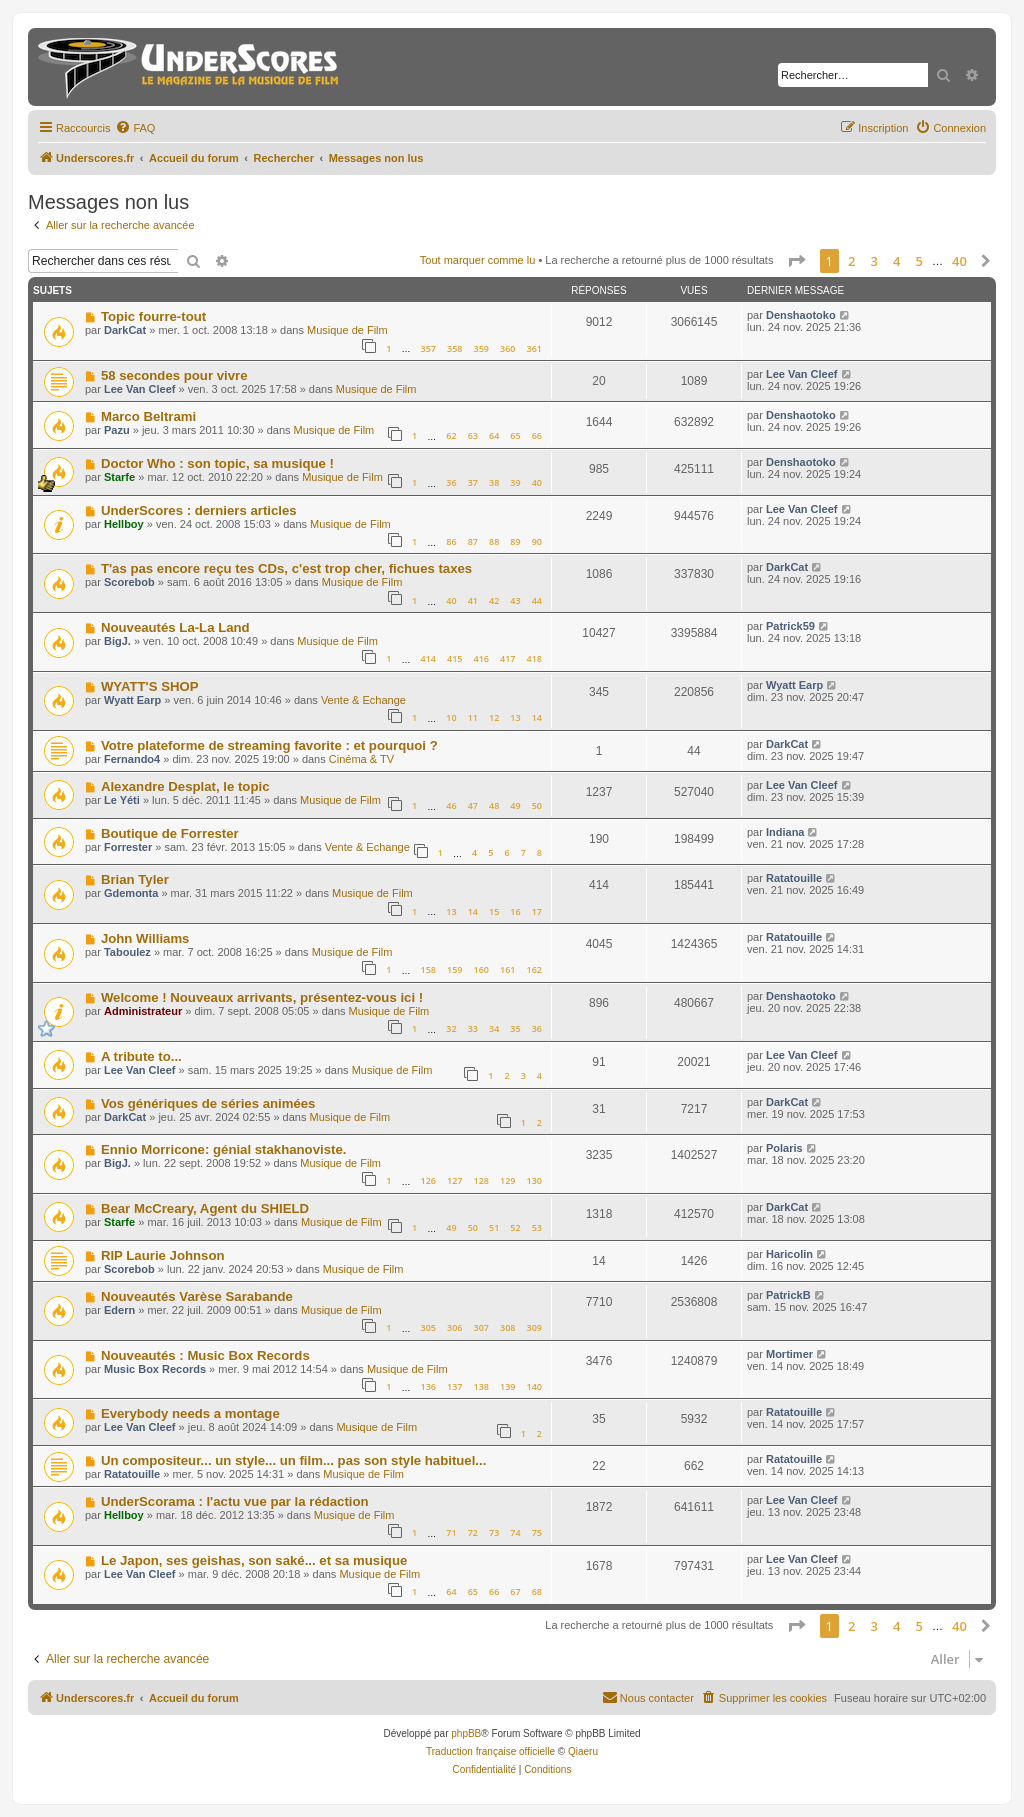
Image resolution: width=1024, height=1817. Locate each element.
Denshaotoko (801, 315)
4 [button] (896, 261)
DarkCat (125, 330)
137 (454, 1386)
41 (473, 600)
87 (473, 541)
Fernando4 (132, 759)
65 (515, 435)
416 (481, 658)
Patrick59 (790, 626)
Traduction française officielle (490, 1751)
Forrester (128, 847)
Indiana (785, 832)
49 (515, 805)
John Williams (145, 938)
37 (473, 482)
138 (481, 1386)
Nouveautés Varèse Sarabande (197, 1296)
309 (534, 1327)
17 (537, 911)
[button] (796, 261)
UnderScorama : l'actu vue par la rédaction (235, 1501)
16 (515, 911)
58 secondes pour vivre (174, 375)
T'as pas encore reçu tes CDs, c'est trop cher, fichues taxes (286, 568)
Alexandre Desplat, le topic (185, 786)
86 (451, 541)
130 (534, 1180)
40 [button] (959, 261)
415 (454, 658)
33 (473, 1028)
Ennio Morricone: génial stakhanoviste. (223, 1149)
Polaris (784, 1148)
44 (537, 600)
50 (537, 805)
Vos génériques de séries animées (208, 1103)
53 (537, 1227)
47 (473, 805)
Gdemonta (131, 893)
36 (451, 482)
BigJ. (117, 641)
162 (534, 969)
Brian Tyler (135, 879)
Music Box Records (155, 1369)
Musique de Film (347, 330)
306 (454, 1327)
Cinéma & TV (361, 759)
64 (494, 435)
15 (494, 911)
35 (515, 1028)
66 (537, 435)
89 (515, 541)
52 (515, 1227)
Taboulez (127, 952)
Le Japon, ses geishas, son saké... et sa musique (254, 1560)
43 (515, 600)
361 (534, 348)
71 (451, 1532)
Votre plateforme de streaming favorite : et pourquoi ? (269, 745)
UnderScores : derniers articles (199, 510)
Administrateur (143, 1011)
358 (454, 348)
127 (454, 1180)
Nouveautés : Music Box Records (205, 1355)
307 (481, 1327)
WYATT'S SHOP (150, 686)
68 (537, 1591)
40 (537, 482)
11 (473, 717)
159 (454, 969)
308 (507, 1327)
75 (537, 1532)
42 (494, 600)
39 (515, 482)
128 (481, 1180)
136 (427, 1386)
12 (494, 717)
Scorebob (129, 582)
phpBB (466, 1733)
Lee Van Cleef (140, 389)
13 (515, 717)
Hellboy (124, 524)
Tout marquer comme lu (478, 260)
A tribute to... (141, 1056)
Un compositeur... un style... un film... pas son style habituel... (293, 1460)
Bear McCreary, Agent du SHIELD (205, 1208)
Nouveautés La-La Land (175, 627)
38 (494, 482)
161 (507, 969)
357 (427, 348)
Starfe (119, 477)
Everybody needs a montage (190, 1413)
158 (427, 969)
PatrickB (788, 1295)
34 (494, 1028)
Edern (119, 1310)
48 (494, 805)
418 (534, 658)
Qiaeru (583, 1751)
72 (473, 1532)
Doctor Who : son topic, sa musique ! (217, 463)
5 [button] (919, 261)
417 (507, 658)
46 (451, 805)
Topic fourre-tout (153, 316)
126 (427, 1180)
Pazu (117, 430)
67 (515, 1591)
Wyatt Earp (132, 700)
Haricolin (789, 1254)
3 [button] (874, 261)
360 (507, 348)
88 (494, 541)
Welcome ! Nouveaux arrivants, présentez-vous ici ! (262, 997)
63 (473, 435)
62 (451, 435)
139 (507, 1386)
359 (481, 348)
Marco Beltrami (148, 416)
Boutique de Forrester (170, 833)
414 (427, 658)
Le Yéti (122, 800)
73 (494, 1532)
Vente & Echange (363, 700)
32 (451, 1028)
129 (507, 1180)
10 (451, 717)
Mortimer (789, 1354)
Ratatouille (794, 878)
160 (481, 969)
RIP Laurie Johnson (163, 1255)
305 (427, 1327)
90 (537, 541)
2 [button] (851, 261)
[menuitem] (135, 128)
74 (515, 1532)
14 (537, 717)
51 (494, 1227)
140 (534, 1386)
